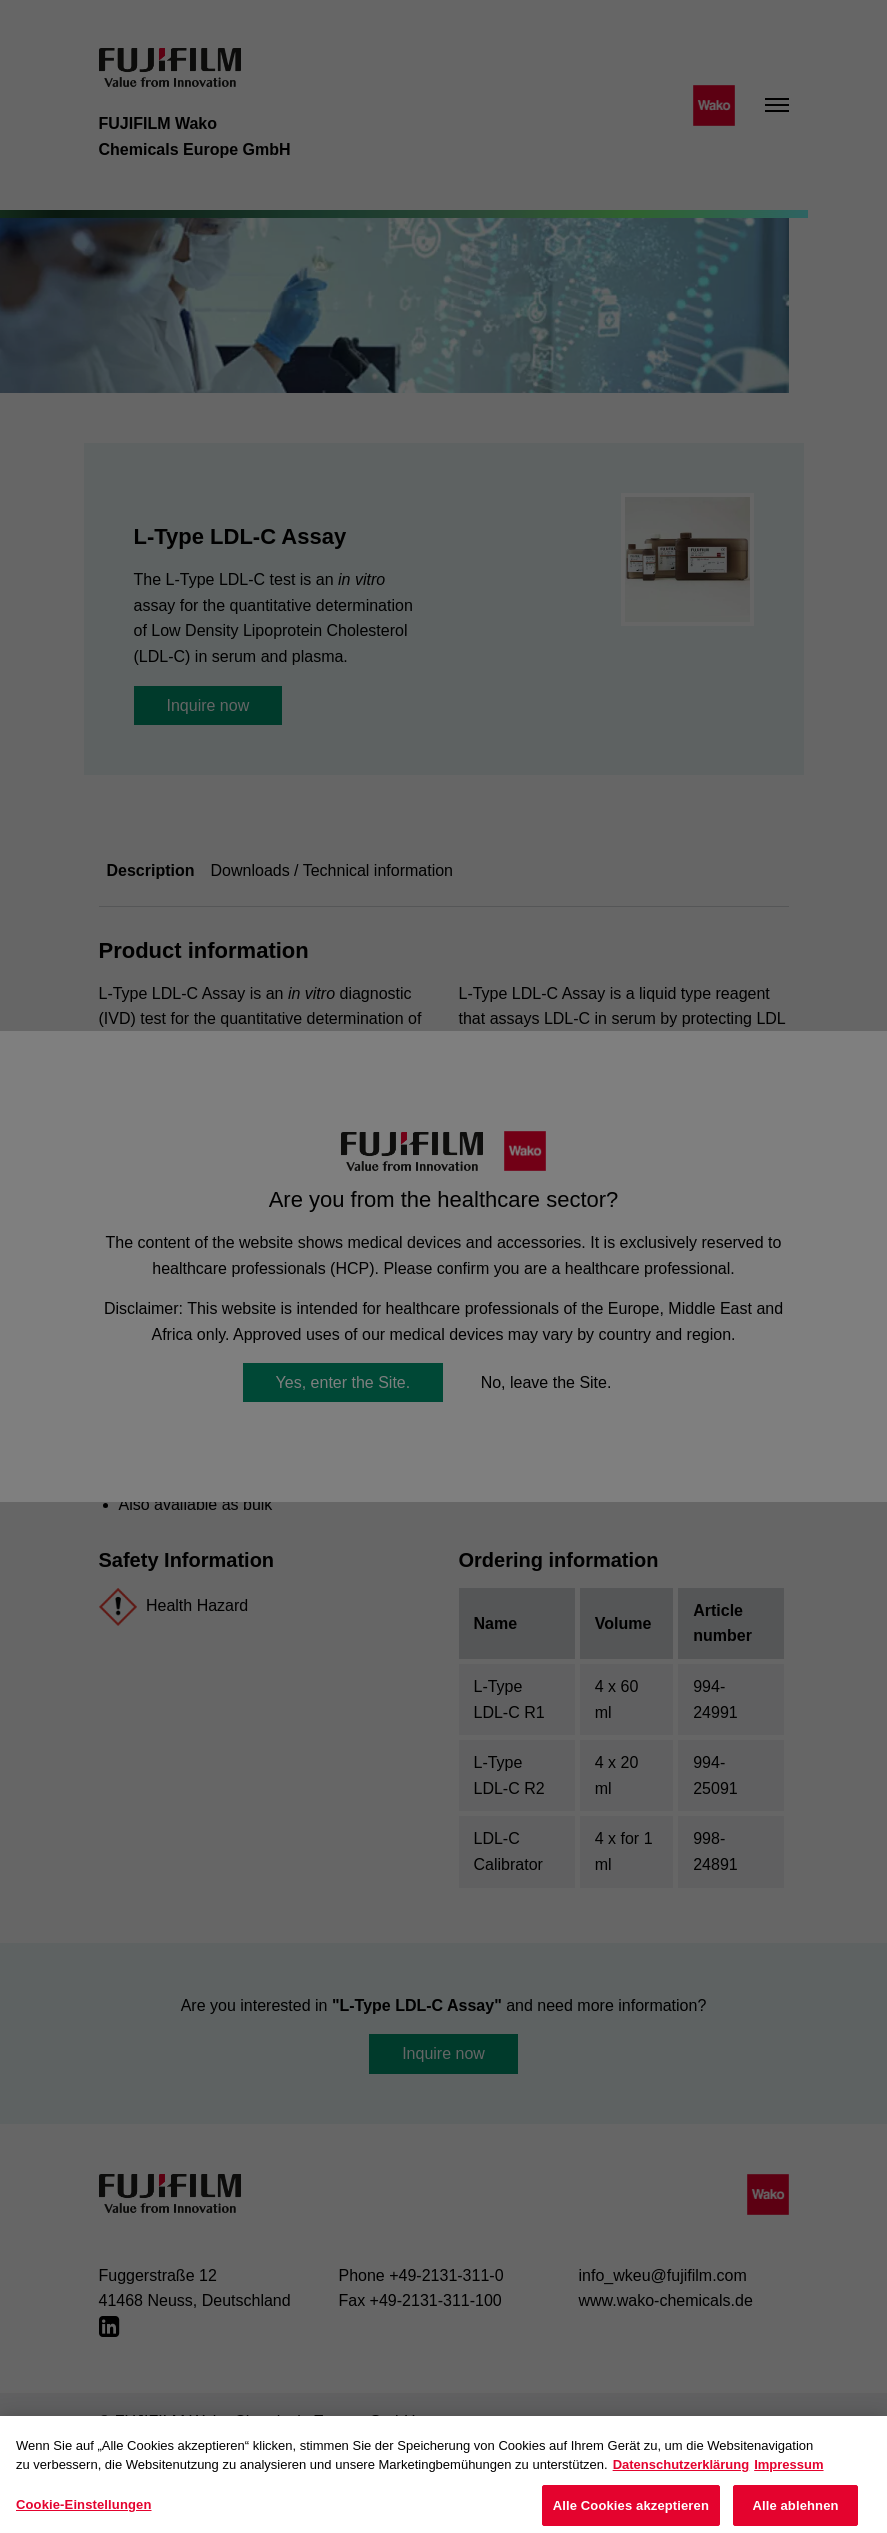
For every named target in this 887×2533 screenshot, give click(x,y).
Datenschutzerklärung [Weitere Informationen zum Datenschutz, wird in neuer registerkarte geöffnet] (681, 2477)
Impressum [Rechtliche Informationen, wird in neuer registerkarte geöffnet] (788, 2477)
